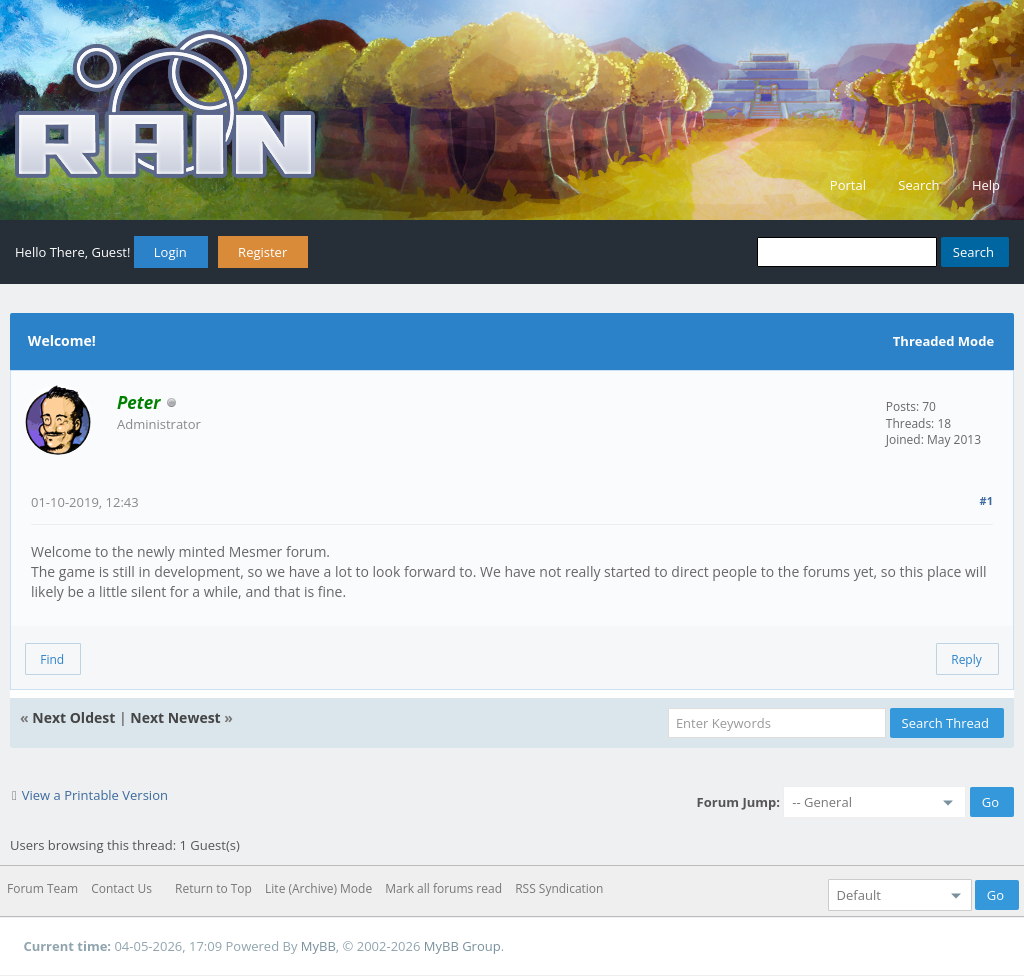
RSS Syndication (559, 888)
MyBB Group (462, 946)
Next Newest (175, 717)
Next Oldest (73, 717)
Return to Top (213, 888)
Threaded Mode (943, 341)
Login (170, 252)
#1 (986, 500)
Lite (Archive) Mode (318, 888)
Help (986, 185)
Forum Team (42, 888)
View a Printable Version (95, 795)
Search (918, 185)
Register (262, 252)
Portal (848, 185)
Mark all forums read (443, 888)
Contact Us (121, 888)
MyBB (318, 946)
